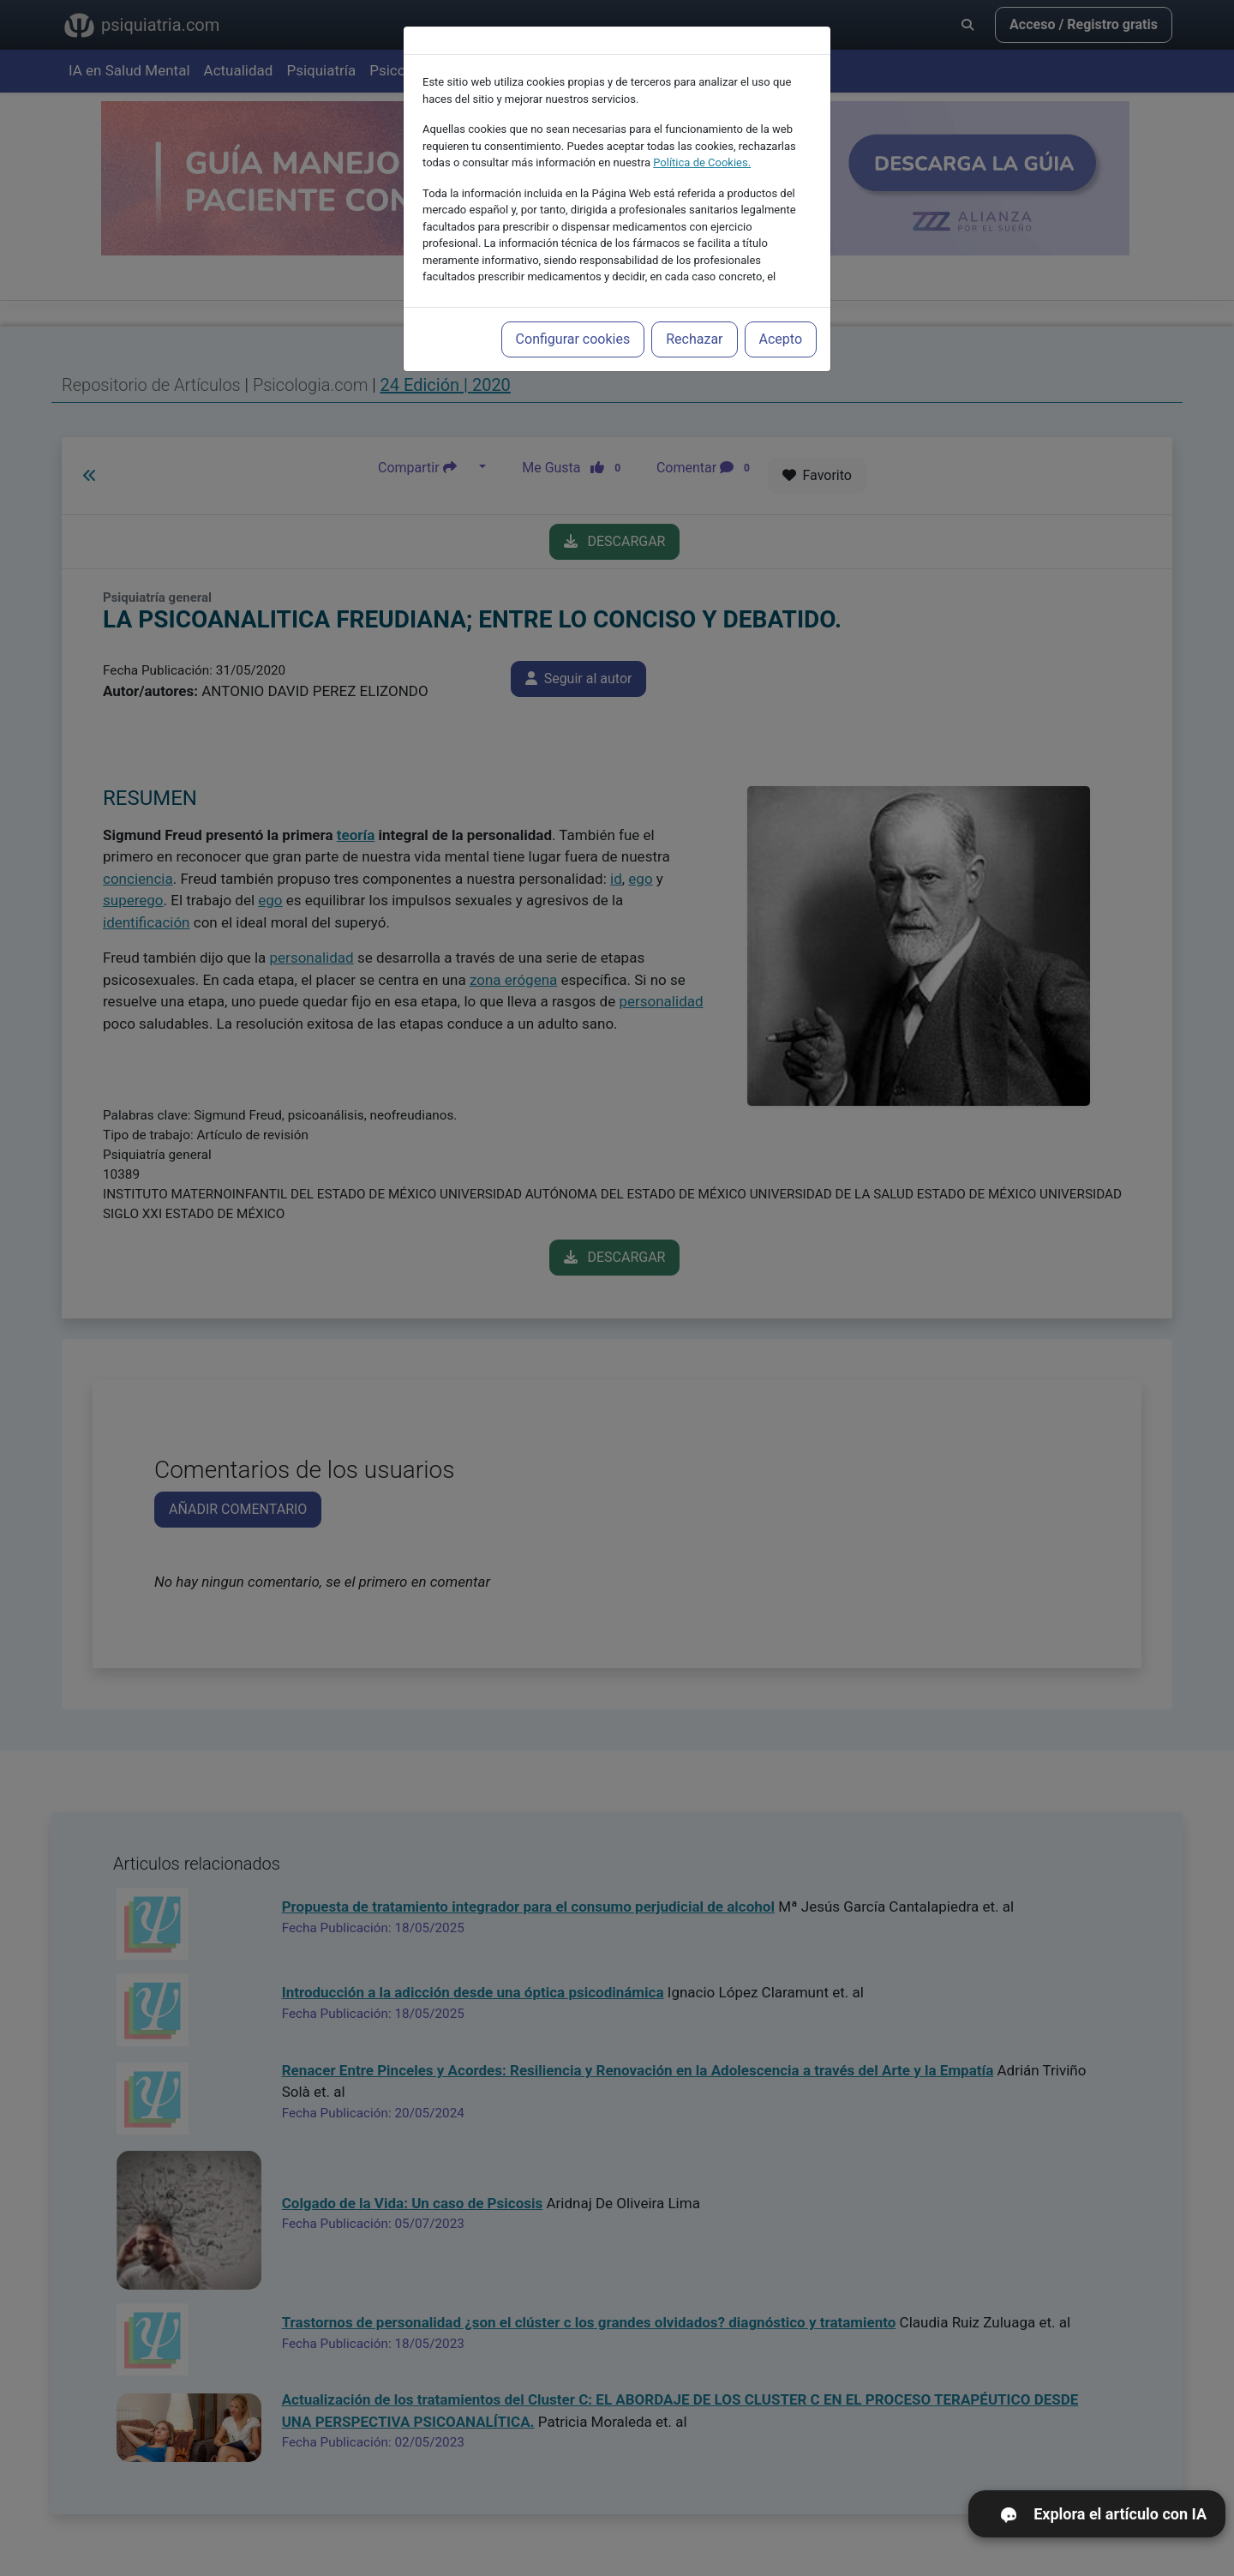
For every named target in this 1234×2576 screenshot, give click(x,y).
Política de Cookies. (702, 162)
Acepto (780, 339)
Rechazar (694, 339)
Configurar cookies (573, 339)
